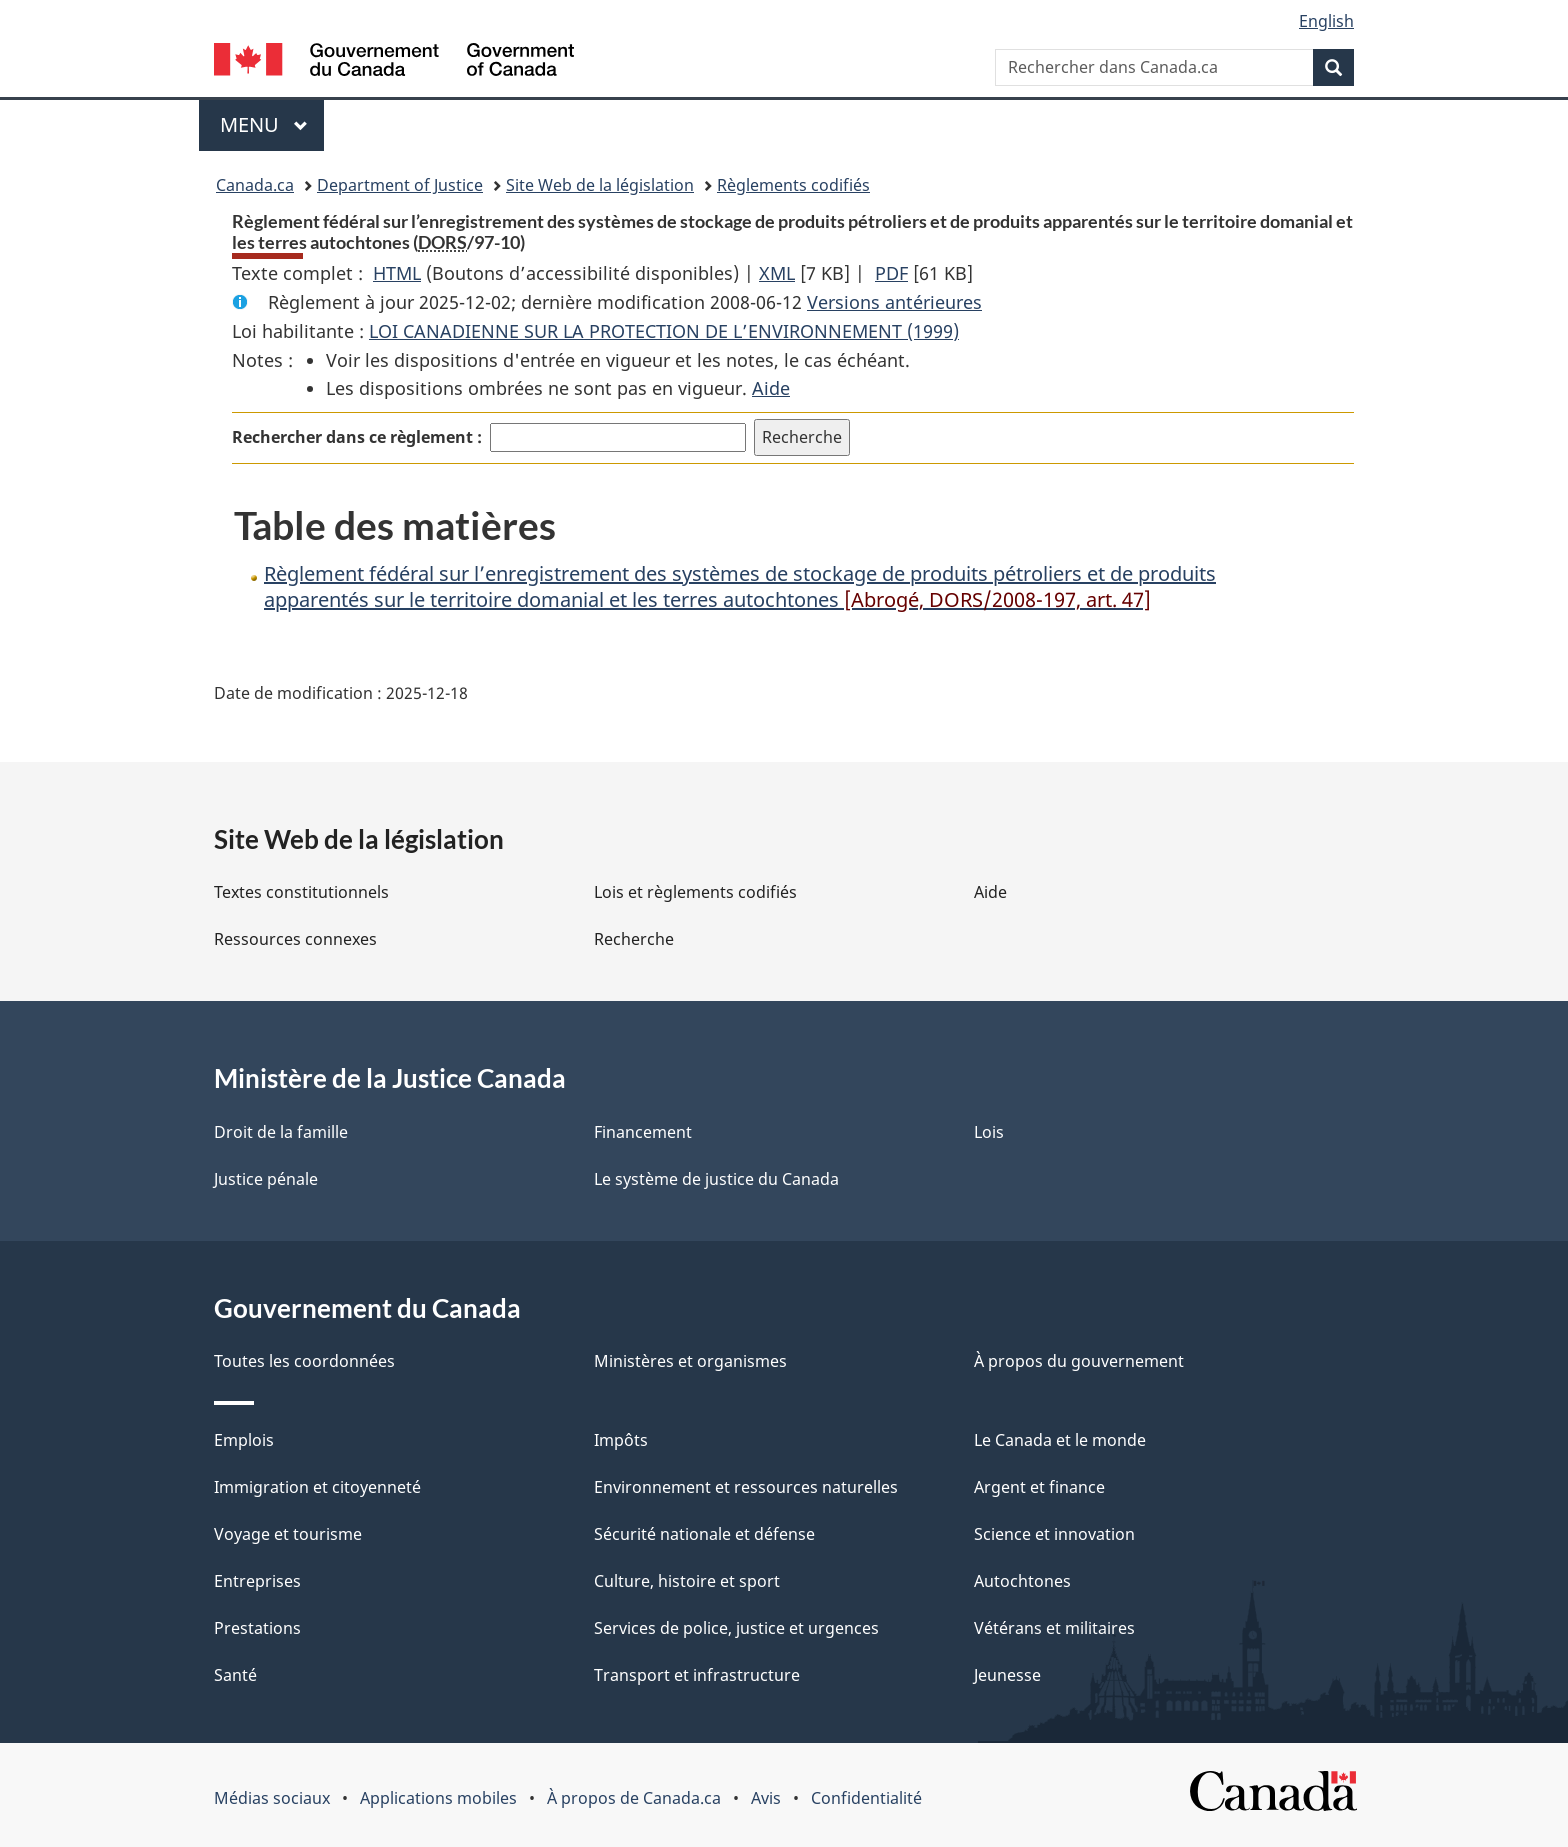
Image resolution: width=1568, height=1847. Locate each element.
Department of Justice (400, 185)
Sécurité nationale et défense (704, 1534)
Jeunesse (1007, 1675)
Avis (766, 1798)
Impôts (621, 1440)
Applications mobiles (438, 1798)
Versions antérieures (894, 302)
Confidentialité (866, 1798)
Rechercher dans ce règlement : (357, 437)
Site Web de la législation (600, 185)
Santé (235, 1675)
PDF (891, 273)
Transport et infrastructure (697, 1675)
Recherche (634, 939)
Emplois (244, 1440)
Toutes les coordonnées (304, 1361)
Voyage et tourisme (288, 1534)
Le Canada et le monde (1060, 1440)
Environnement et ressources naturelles (746, 1487)
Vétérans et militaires (1054, 1628)
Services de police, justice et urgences (736, 1628)
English (1326, 21)
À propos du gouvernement (1079, 1361)
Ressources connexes (295, 939)
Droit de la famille (281, 1132)
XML (777, 273)
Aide (771, 388)
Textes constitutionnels (301, 892)
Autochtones (1022, 1581)
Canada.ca (255, 185)
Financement (643, 1132)
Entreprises (257, 1581)
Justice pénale (266, 1179)
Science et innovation (1054, 1534)
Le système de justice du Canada (716, 1179)
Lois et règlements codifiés (695, 892)
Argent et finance (1039, 1487)
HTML (397, 273)
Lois (989, 1132)
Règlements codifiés (793, 185)
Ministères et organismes (690, 1361)
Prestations (257, 1628)
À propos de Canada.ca (634, 1798)
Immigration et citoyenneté (317, 1487)
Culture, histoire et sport (687, 1581)
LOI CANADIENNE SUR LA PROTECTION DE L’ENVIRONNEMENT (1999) (664, 331)
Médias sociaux (272, 1798)
